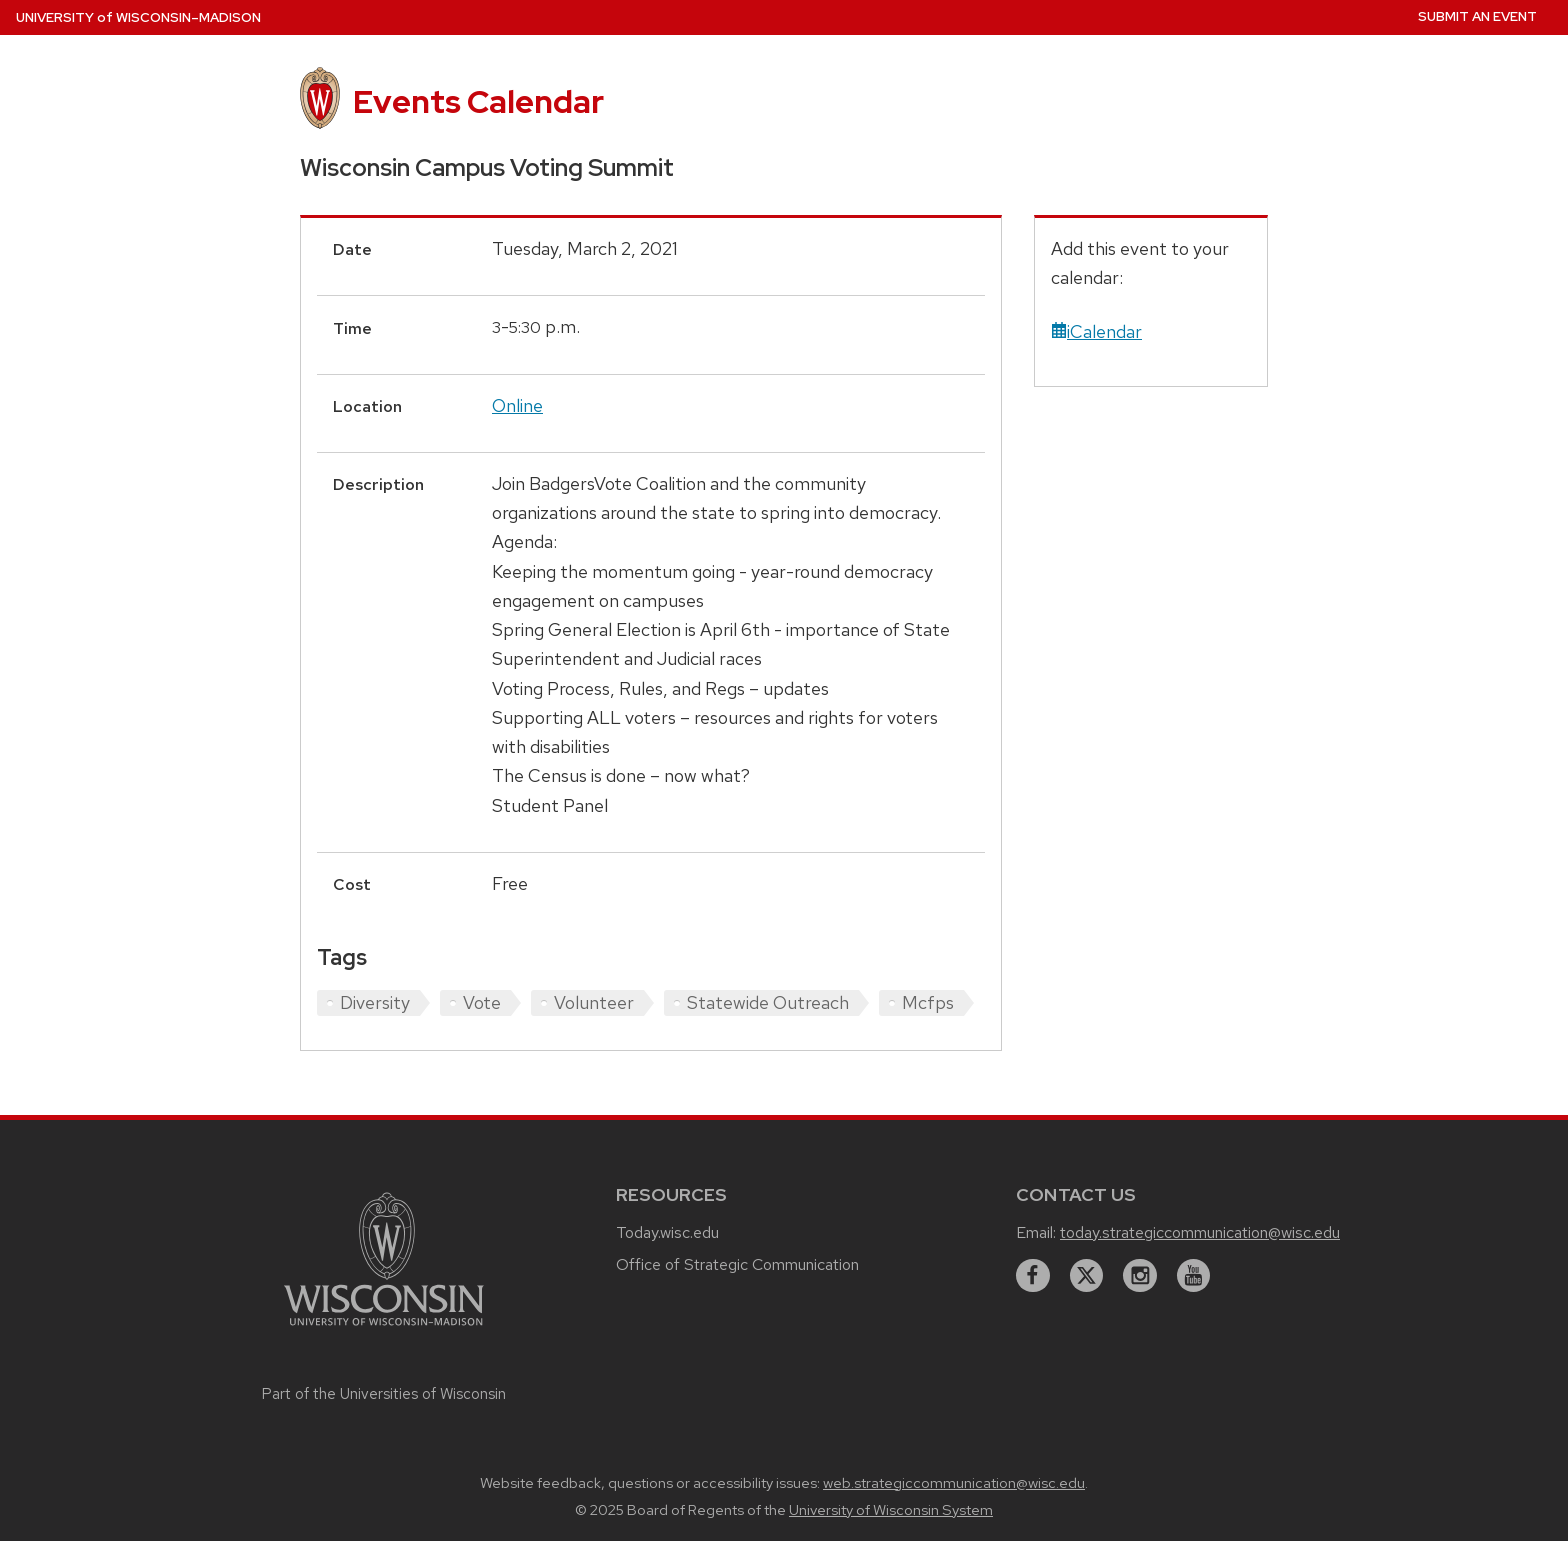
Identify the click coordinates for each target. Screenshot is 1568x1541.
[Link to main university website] (384, 1328)
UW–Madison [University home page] (138, 17)
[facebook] (1033, 1276)
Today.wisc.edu (667, 1232)
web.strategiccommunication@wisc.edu (954, 1483)
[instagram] (1140, 1276)
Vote (482, 1002)
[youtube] (1194, 1276)
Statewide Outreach (768, 1002)
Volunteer (594, 1002)
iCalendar (1096, 331)
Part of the (384, 1394)
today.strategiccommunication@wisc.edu (1200, 1232)
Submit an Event (1477, 16)
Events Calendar (478, 101)
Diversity (375, 1002)
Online (517, 405)
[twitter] (1087, 1276)
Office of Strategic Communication (737, 1264)
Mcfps (928, 1002)
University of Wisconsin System (891, 1510)
